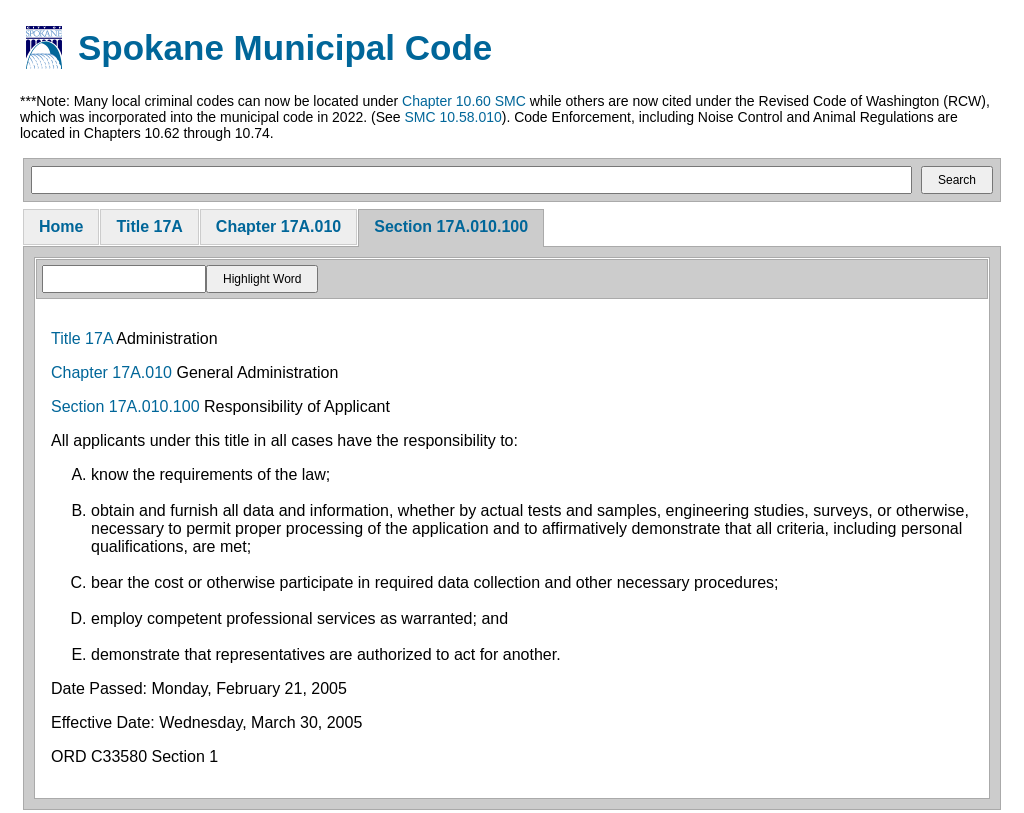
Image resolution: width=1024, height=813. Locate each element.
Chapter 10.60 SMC (464, 101)
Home (61, 226)
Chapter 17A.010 (278, 226)
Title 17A (149, 226)
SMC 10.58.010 (452, 117)
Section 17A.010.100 (451, 226)
